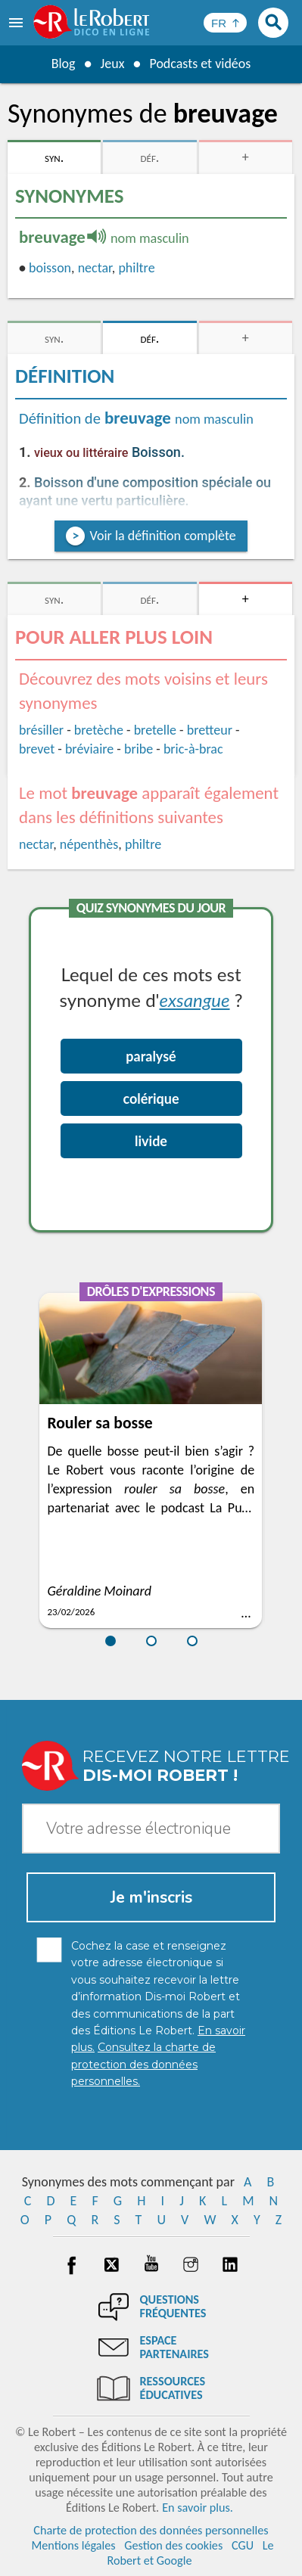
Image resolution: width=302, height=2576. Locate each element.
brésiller (41, 730)
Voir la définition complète (162, 535)
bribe (138, 749)
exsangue (195, 1000)
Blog (63, 63)
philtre (136, 267)
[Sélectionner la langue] (225, 23)
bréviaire (89, 749)
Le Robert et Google (190, 2553)
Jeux (112, 63)
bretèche (98, 730)
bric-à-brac (193, 749)
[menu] (17, 23)
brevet (36, 749)
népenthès (89, 844)
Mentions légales (73, 2545)
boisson (50, 267)
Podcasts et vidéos (200, 63)
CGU (243, 2545)
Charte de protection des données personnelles (150, 2530)
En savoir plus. (197, 2507)
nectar (95, 267)
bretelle (155, 730)
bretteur (209, 730)
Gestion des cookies (173, 2545)
